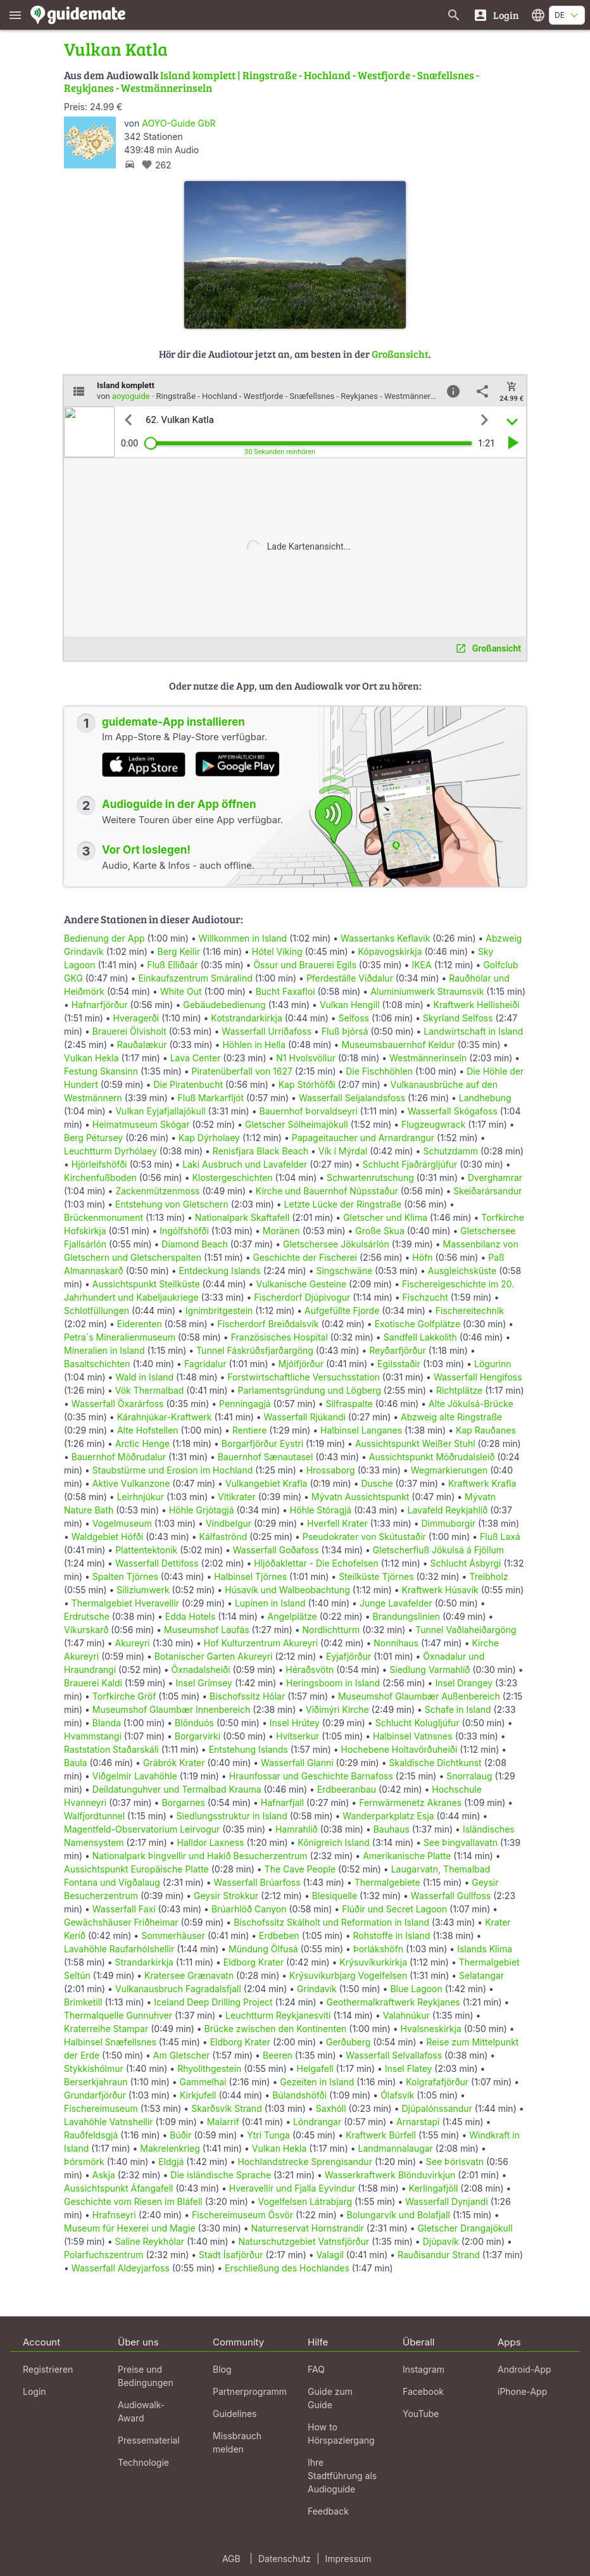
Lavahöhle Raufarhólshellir (119, 1948)
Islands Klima (484, 1948)
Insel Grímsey (203, 1682)
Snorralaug (469, 1776)
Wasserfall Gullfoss (451, 1895)
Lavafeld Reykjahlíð (448, 1510)
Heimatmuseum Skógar (141, 1124)
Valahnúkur (406, 2015)
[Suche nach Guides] (454, 15)
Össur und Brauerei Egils (304, 964)
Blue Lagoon (416, 1988)
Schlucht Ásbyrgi (465, 1563)
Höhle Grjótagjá (201, 1510)
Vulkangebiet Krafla (266, 1483)
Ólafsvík (397, 2095)
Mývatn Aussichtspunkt (360, 1496)
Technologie (143, 2462)
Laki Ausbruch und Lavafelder (244, 1164)
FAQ (316, 2369)
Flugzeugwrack (433, 1124)
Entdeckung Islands (220, 1270)
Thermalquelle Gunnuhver (118, 2015)
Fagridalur (205, 1363)
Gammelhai (203, 2081)
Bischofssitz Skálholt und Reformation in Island (331, 1922)
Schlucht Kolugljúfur (417, 1722)
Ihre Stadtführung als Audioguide (342, 2475)
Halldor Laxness (210, 1842)
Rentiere (249, 1430)
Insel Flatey (408, 2068)
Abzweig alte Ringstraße (451, 1416)
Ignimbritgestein (219, 1310)
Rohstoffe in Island (391, 1935)
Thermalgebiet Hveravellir (125, 1603)
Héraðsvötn (310, 1669)
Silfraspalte (349, 1403)
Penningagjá (245, 1403)
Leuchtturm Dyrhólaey (110, 1151)
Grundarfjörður (95, 2095)
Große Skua (379, 1230)
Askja (103, 2174)
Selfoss (354, 1018)
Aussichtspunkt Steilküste (146, 1284)
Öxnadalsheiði (201, 1669)
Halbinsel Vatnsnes (413, 1736)
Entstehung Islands (248, 1749)
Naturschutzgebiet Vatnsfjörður (303, 2241)
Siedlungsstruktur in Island (232, 1815)
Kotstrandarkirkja (246, 1018)
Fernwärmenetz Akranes (410, 1802)
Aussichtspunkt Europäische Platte (136, 1869)
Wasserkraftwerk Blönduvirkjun (390, 2174)
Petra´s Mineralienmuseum (119, 1337)
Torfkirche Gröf (124, 1696)
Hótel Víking (277, 951)
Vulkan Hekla (91, 1057)
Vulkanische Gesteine (301, 1284)
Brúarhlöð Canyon (249, 1909)
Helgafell (315, 2068)
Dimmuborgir (449, 1523)
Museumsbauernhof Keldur (398, 1044)
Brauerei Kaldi (93, 1682)
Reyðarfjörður (397, 1350)
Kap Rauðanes (486, 1430)
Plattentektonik (146, 1549)
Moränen (281, 1230)
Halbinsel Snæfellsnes (110, 2041)
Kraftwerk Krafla (482, 1483)
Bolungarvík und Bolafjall (398, 2214)
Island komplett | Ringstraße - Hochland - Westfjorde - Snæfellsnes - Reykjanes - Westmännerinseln (271, 81)
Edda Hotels (190, 1616)
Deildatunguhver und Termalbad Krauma (176, 1789)
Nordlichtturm (331, 1629)
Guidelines (234, 2413)
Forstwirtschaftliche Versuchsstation (303, 1377)
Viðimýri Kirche (337, 1709)
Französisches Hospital (279, 1337)
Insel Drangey (464, 1682)
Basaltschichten (97, 1363)
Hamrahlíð (296, 1829)
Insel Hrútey (295, 1722)
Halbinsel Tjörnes (250, 1576)
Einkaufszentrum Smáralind (195, 978)
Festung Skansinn (101, 1071)
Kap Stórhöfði (307, 1084)
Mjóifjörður (300, 1363)
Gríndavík (317, 1988)
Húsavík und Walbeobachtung (287, 1589)
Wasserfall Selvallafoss (394, 2055)
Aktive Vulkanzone (131, 1483)
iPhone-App (522, 2391)
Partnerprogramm (250, 2391)
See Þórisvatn (455, 2161)
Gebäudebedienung (224, 1004)
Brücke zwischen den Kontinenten (275, 2028)
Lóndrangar (317, 2121)
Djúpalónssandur (436, 2108)
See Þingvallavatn (461, 1842)
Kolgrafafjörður (437, 2081)
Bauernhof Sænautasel (265, 1456)
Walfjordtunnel (94, 1815)
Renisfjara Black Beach (260, 1151)
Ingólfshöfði (184, 1230)
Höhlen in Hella (254, 1044)
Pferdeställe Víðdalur (349, 978)
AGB (231, 2558)
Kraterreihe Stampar (106, 2028)
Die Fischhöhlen (379, 1071)
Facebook (423, 2391)
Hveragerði (136, 1018)
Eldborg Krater (253, 1962)
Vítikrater (237, 1496)
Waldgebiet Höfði (107, 1536)
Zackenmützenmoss (157, 1190)
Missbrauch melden (237, 2442)
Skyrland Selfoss (458, 1018)
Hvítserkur (297, 1736)
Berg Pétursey (93, 1137)
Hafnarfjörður (101, 1004)
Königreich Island (334, 1842)
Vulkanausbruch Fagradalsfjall (178, 1988)
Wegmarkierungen (449, 1470)
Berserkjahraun (96, 2081)
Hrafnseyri (114, 2214)
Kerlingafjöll (433, 2188)
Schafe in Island (458, 1709)
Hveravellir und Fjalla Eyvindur (292, 2188)
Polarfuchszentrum (103, 2254)
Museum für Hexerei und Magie (130, 2228)
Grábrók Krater (174, 1762)
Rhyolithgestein (209, 2068)
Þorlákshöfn (378, 1948)
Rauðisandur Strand (439, 2254)
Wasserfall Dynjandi (446, 2201)
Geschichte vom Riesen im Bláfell (133, 2201)
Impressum (348, 2558)
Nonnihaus (395, 1643)
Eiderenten (139, 1323)
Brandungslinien (406, 1616)
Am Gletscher (181, 2055)
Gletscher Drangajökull (465, 2228)
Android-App (524, 2369)
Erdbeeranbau (346, 1789)
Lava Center (195, 1057)
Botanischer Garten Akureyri (213, 1656)
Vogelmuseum (122, 1523)
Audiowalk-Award (141, 2411)
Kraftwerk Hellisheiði (477, 1004)
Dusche (376, 1483)
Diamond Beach (194, 1244)
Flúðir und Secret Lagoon (394, 1909)
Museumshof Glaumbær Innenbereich (171, 1709)
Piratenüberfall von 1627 (242, 1071)
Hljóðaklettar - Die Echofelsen (316, 1563)
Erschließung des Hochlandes (287, 2268)
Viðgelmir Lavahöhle (134, 1776)
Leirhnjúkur (140, 1496)
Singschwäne (344, 1270)
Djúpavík (441, 2241)
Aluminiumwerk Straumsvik (427, 991)
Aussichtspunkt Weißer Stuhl (415, 1443)
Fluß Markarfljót (211, 1097)
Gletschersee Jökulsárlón (336, 1244)
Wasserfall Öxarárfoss (118, 1403)
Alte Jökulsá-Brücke (471, 1403)
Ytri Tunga (268, 2135)
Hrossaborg (330, 1470)
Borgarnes (182, 1802)
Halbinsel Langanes (361, 1430)
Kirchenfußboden (100, 1177)
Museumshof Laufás (206, 1629)
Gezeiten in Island (317, 2081)
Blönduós (194, 1722)
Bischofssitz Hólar (247, 1696)
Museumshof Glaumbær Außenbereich (419, 1696)
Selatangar (481, 1975)
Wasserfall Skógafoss (453, 1111)
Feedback (328, 2511)
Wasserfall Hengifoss (478, 1377)
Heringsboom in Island (333, 1682)
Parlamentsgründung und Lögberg (308, 1390)
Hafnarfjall (282, 1802)
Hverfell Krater (337, 1523)
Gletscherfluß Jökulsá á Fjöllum (438, 1549)
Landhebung (485, 1097)
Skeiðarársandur (487, 1190)
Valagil (329, 2254)
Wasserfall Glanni (297, 1762)
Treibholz (488, 1576)
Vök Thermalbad (149, 1390)
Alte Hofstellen (148, 1430)
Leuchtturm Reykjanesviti (277, 2015)
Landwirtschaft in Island (473, 1031)
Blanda (106, 1722)
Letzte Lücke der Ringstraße (343, 1204)
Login (34, 2391)
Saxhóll (331, 2108)
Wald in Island (144, 1377)
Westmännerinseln (428, 1057)
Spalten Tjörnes (125, 1576)
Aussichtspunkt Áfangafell (118, 2188)
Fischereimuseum (101, 2108)
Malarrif (223, 2121)
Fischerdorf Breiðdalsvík (267, 1323)
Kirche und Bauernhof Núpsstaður (327, 1190)
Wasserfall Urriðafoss (266, 1031)
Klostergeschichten (232, 1177)
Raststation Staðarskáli (112, 1749)
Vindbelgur (228, 1523)
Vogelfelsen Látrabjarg (305, 2201)
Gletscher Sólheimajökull (296, 1124)
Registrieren (48, 2369)
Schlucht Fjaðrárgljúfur (409, 1164)
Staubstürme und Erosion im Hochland (172, 1470)
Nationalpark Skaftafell (242, 1217)
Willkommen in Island (243, 938)
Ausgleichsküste (462, 1270)
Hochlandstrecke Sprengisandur (304, 2161)
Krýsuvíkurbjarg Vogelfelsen (348, 1975)
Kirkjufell (198, 2095)
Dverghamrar (495, 1177)
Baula (75, 1762)
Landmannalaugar (395, 2148)
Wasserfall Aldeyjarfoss (121, 2268)
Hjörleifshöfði (99, 1164)
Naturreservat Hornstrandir (307, 2228)
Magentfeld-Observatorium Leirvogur (142, 1829)
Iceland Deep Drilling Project (213, 2002)
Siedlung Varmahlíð (429, 1669)
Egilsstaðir (398, 1363)
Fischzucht (425, 1297)
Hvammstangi (93, 1736)
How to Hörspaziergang (341, 2433)
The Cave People (300, 1869)
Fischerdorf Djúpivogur (302, 1297)
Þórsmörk (84, 2161)
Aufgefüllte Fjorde (341, 1310)
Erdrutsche (87, 1616)
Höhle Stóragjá (320, 1510)
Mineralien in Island (104, 1350)
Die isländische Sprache (220, 2174)
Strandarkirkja (144, 1962)
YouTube (421, 2413)
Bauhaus (391, 1829)
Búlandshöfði (299, 2095)
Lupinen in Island (270, 1603)
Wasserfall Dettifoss (157, 1563)
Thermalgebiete (387, 1882)
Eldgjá (171, 2161)
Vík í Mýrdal (342, 1151)
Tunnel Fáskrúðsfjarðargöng (254, 1350)
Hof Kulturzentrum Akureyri (261, 1643)
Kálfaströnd (223, 1536)
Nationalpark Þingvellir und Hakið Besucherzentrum (200, 1855)
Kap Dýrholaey (209, 1137)
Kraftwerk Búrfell (381, 2135)
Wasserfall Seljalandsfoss (352, 1097)
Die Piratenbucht (188, 1084)
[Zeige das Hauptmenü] (15, 15)
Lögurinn (493, 1363)
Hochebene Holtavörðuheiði (399, 1749)
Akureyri (132, 1643)
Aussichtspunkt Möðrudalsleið (432, 1456)
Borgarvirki (197, 1736)
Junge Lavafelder (396, 1603)
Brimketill (83, 2002)
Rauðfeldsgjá (91, 2135)
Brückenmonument (103, 1217)
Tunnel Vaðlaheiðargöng (465, 1629)
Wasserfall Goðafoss (276, 1549)
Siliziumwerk (142, 1589)
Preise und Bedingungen (145, 2376)
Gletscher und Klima (385, 1217)
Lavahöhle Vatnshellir (108, 2121)
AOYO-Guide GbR (178, 123)
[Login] (496, 15)
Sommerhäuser (173, 1935)
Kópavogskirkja (390, 951)
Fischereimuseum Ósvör (242, 2214)
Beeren (277, 2055)
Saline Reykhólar (150, 2241)
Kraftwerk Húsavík (440, 1589)
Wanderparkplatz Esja (388, 1815)
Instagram (423, 2369)
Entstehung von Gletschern (172, 1204)
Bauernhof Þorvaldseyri (309, 1111)
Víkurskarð (86, 1629)
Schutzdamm (450, 1151)
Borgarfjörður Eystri (262, 1443)
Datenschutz (284, 2558)
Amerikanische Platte (407, 1855)
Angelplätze (292, 1616)
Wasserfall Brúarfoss (257, 1882)
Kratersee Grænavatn (189, 1975)
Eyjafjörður (348, 1656)
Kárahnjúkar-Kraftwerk (164, 1416)
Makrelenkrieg (169, 2148)
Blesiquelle (334, 1895)
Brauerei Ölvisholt (129, 1031)
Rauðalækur (142, 1044)
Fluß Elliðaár (172, 964)
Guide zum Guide (330, 2398)
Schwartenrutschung (370, 1177)
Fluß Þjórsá (345, 1031)
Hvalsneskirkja (431, 2028)
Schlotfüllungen (96, 1310)
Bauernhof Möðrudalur (119, 1456)
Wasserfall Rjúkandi (305, 1416)
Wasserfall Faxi (124, 1909)
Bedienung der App (104, 938)
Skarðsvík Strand (226, 2108)
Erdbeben (279, 1935)
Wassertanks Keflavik (385, 938)
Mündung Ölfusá (263, 1948)
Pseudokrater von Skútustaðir (364, 1536)
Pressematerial (149, 2440)
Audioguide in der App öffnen (179, 804)
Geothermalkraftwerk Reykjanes (393, 2002)
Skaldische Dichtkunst (435, 1762)
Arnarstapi (417, 2121)
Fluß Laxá (500, 1536)
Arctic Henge (142, 1443)
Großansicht (400, 353)
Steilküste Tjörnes (376, 1576)
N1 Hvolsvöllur (306, 1057)
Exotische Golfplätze (417, 1323)
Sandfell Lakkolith (420, 1337)
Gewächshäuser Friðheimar (122, 1922)
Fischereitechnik (470, 1310)
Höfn (422, 1257)
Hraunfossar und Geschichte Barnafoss (311, 1776)
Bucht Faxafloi (285, 991)
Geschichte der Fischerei (305, 1257)
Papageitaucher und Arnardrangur (363, 1137)
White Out (181, 991)
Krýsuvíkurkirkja (373, 1962)
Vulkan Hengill (350, 1004)
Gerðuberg (348, 2041)
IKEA (421, 964)
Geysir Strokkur (226, 1895)
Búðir (180, 2135)
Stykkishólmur (93, 2068)
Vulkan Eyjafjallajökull (160, 1111)
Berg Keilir (179, 951)
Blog (222, 2369)
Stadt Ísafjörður (231, 2254)
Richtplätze (459, 1390)
